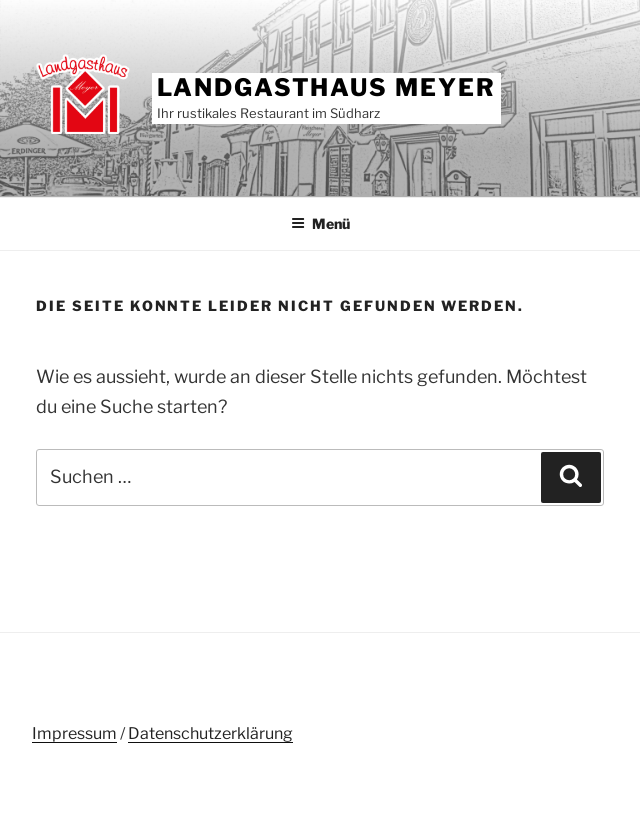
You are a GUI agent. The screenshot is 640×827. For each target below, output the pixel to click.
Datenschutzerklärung (210, 733)
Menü (320, 223)
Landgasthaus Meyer (326, 87)
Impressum (74, 733)
